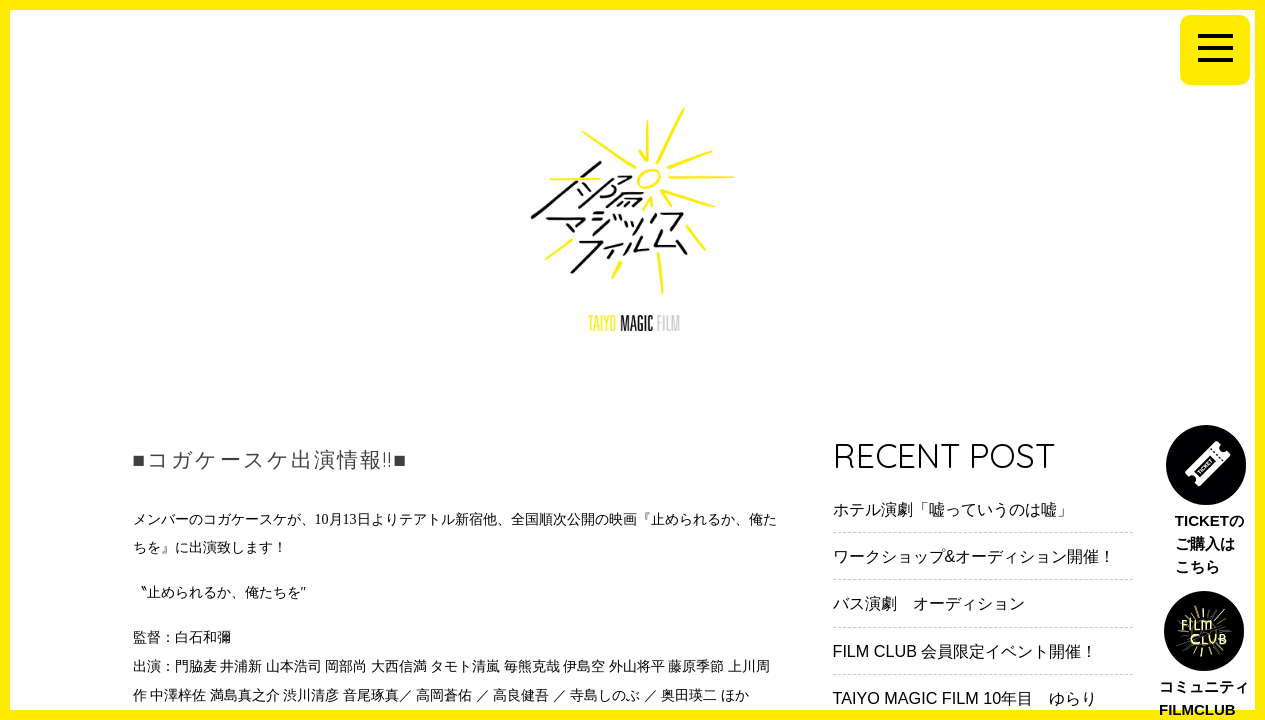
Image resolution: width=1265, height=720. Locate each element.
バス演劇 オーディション (929, 603)
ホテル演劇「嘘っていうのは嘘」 (953, 509)
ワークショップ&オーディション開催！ (974, 556)
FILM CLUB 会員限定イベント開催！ (965, 651)
